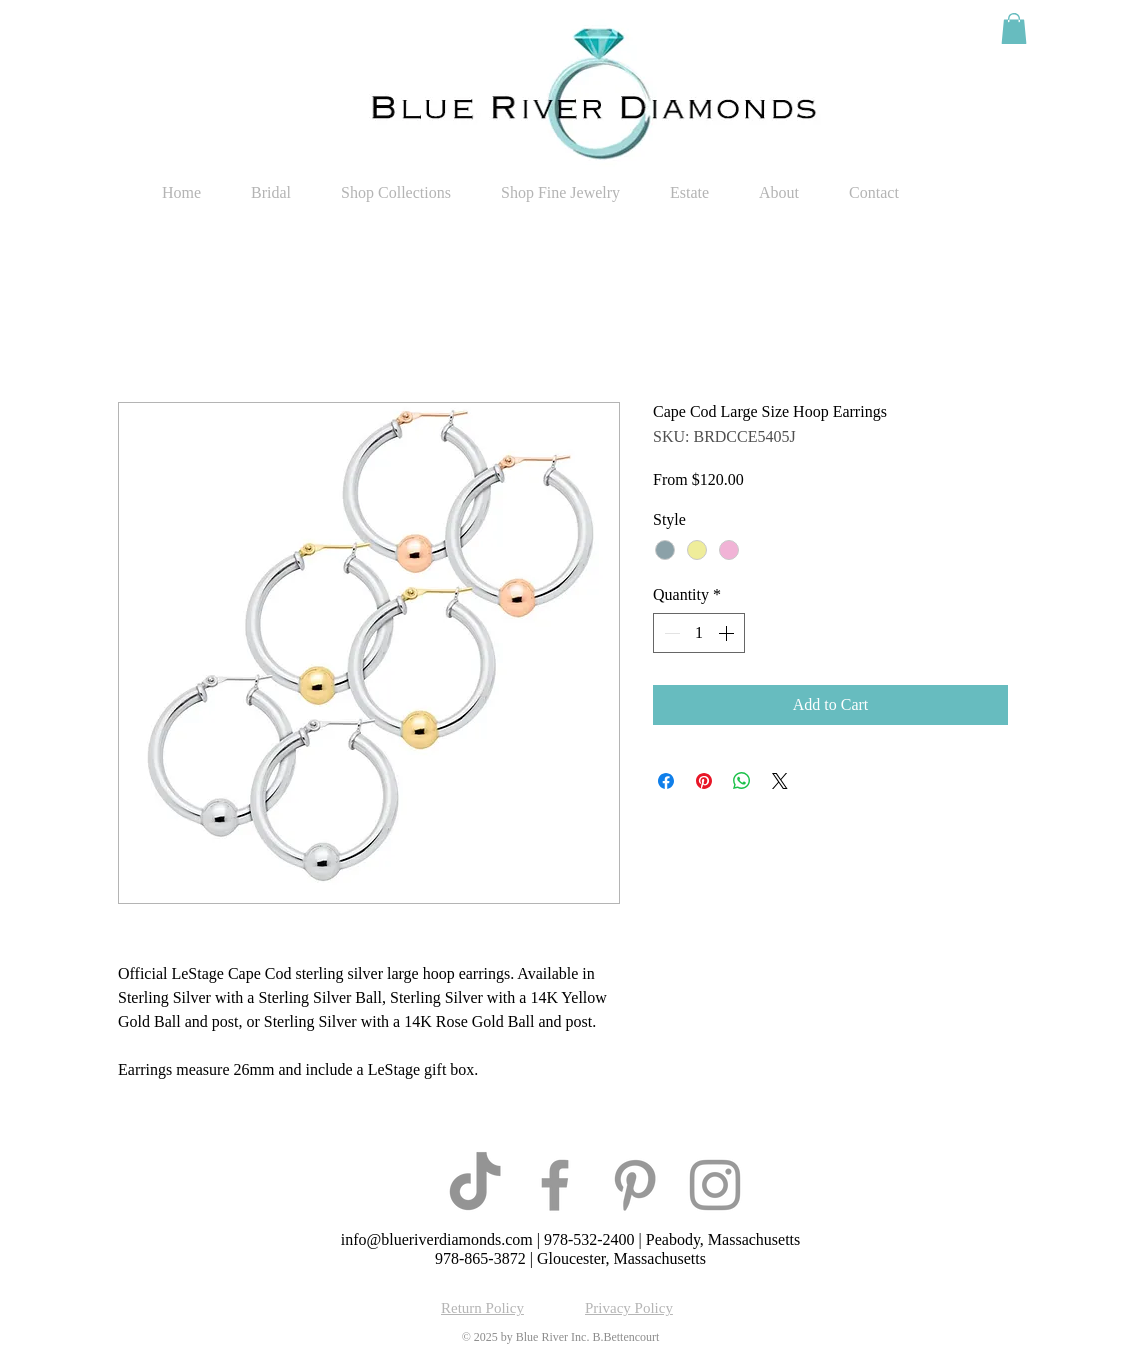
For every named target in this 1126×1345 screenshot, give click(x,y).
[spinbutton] (699, 633)
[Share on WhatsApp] (742, 781)
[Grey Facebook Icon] (555, 1185)
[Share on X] (780, 781)
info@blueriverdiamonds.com (437, 1239)
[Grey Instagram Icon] (715, 1185)
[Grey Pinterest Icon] (635, 1185)
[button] (1014, 28)
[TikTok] (475, 1185)
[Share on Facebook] (666, 781)
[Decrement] (670, 633)
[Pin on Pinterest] (704, 781)
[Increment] (728, 633)
